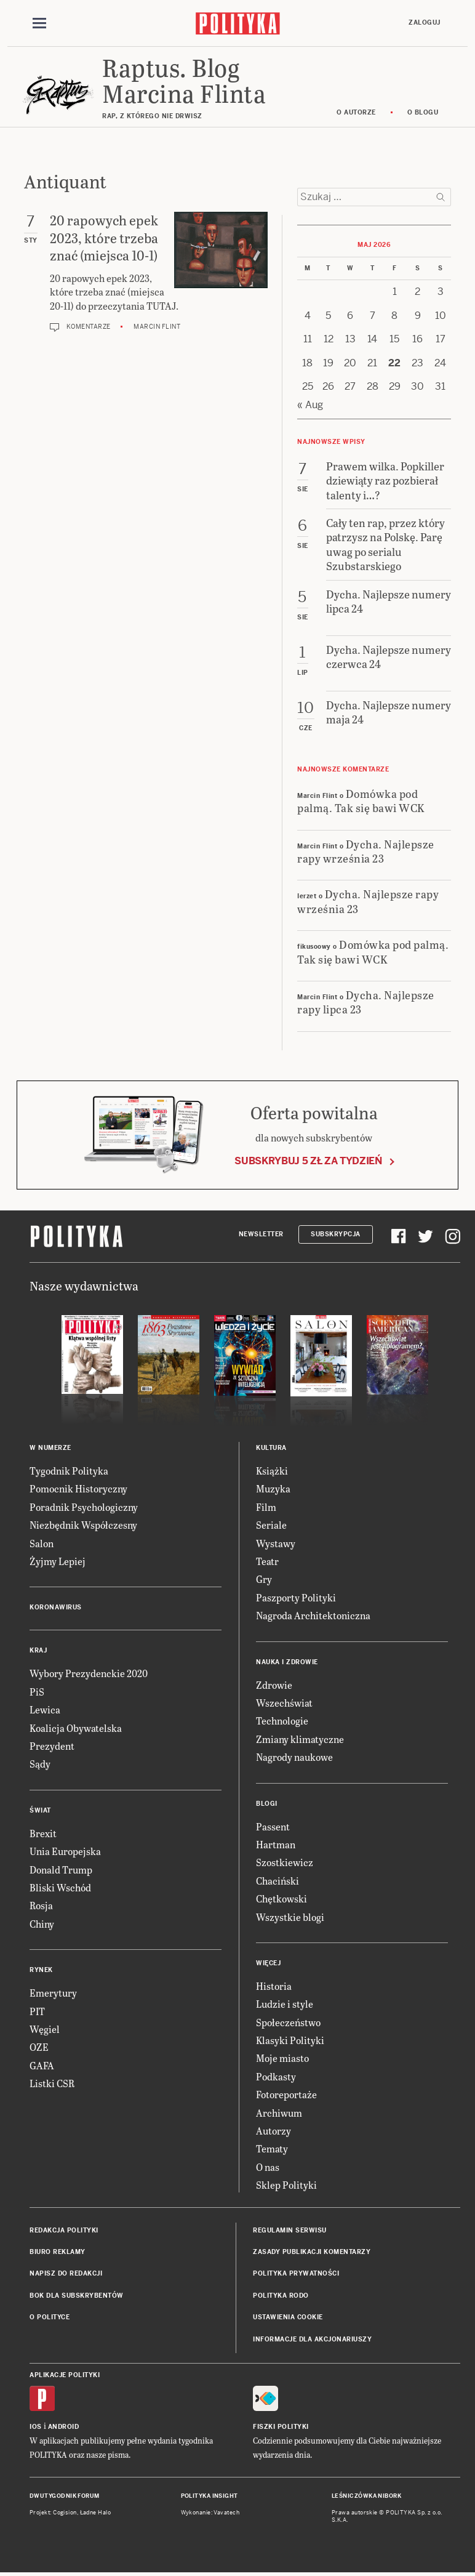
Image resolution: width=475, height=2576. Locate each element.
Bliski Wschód (60, 1887)
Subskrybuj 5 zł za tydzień (308, 1160)
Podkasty (276, 2076)
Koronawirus (56, 1607)
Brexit (43, 1833)
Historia (274, 1986)
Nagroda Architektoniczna (313, 1615)
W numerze (50, 1448)
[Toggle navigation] (39, 23)
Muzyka (273, 1488)
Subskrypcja (336, 1234)
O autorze (356, 112)
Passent (273, 1826)
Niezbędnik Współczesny (83, 1525)
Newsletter (261, 1234)
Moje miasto (282, 2058)
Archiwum (279, 2113)
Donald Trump (61, 1869)
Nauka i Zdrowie (287, 1662)
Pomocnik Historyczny (78, 1488)
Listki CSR (52, 2083)
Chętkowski (281, 1898)
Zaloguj (425, 22)
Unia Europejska (65, 1851)
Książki (272, 1470)
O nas (267, 2167)
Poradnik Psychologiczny (84, 1507)
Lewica (45, 1709)
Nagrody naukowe (294, 1757)
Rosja (41, 1905)
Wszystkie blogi (290, 1917)
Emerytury (53, 1993)
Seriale (271, 1525)
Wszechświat (284, 1703)
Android (63, 2427)
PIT (37, 2011)
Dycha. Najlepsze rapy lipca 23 (365, 1001)
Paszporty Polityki (296, 1597)
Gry (264, 1579)
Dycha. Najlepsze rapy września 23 (365, 851)
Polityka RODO (281, 2296)
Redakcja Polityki (64, 2230)
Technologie (282, 1720)
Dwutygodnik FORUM (65, 2496)
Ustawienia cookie (288, 2317)
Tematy (272, 2148)
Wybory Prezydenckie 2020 (89, 1673)
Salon (42, 1543)
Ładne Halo (95, 2512)
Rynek (41, 1970)
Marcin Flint (157, 327)
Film (266, 1507)
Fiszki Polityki (281, 2427)
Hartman (275, 1844)
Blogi (266, 1804)
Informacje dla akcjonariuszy (312, 2339)
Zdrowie (274, 1685)
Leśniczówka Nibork (366, 2496)
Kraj (38, 1650)
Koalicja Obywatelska (76, 1728)
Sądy (40, 1764)
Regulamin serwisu (290, 2230)
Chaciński (277, 1881)
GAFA (42, 2065)
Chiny (42, 1924)
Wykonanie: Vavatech (210, 2512)
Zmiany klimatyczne (300, 1739)
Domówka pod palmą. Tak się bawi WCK (361, 800)
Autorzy (273, 2130)
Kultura (271, 1448)
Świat (40, 1810)
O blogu (423, 112)
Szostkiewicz (284, 1862)
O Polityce (50, 2317)
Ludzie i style (284, 2004)
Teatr (267, 1561)
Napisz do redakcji (66, 2273)
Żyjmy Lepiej (58, 1561)
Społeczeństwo (288, 2022)
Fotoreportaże (286, 2094)
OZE (39, 2047)
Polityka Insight (209, 2496)
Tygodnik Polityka (69, 1470)
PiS (37, 1691)
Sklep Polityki (286, 2185)
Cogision (65, 2512)
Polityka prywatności (296, 2273)
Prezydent (52, 1746)
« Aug (310, 404)
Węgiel (45, 2029)
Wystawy (275, 1543)
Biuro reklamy (58, 2252)
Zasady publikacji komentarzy (311, 2252)
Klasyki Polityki (290, 2040)
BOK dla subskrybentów (77, 2296)
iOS (36, 2427)
